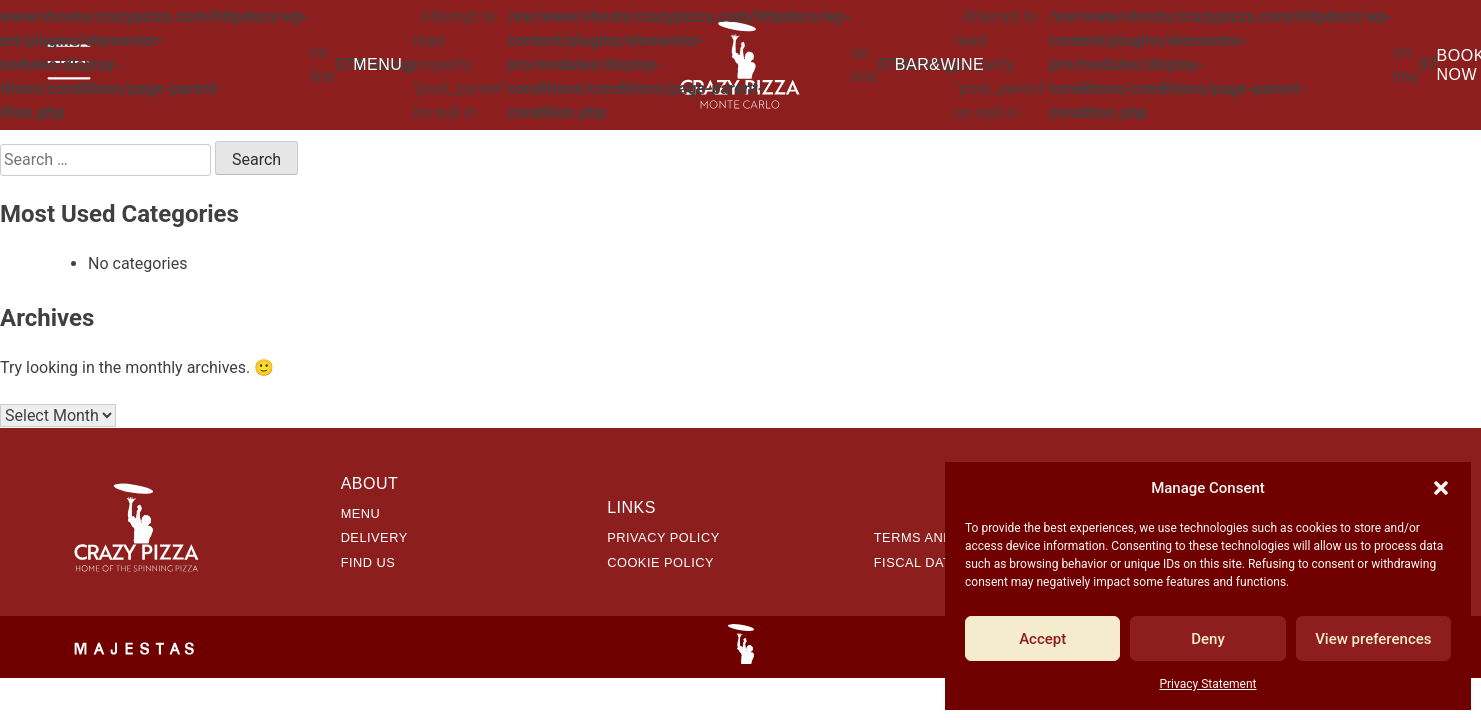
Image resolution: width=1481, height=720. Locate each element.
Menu (377, 64)
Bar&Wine (939, 64)
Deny (1208, 639)
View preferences (1373, 639)
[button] (1441, 488)
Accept (1042, 639)
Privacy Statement (1207, 684)
